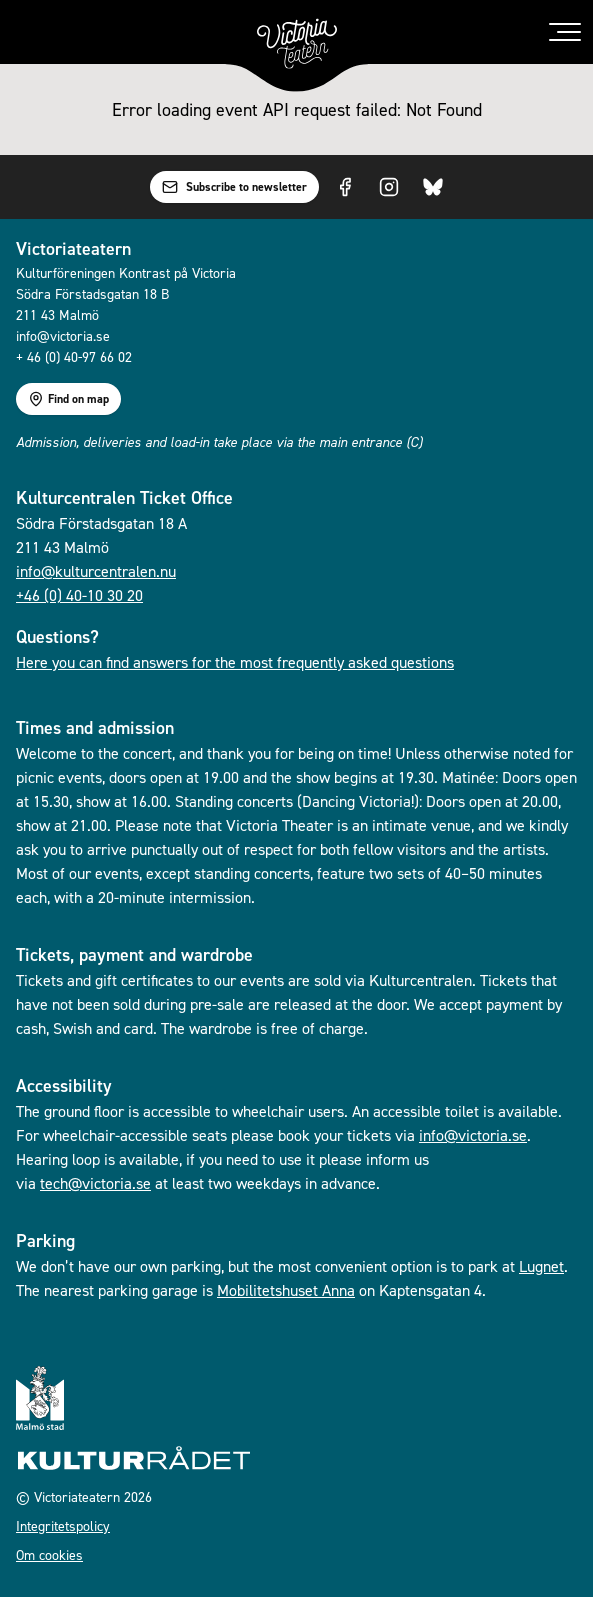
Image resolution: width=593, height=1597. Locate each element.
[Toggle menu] (565, 32)
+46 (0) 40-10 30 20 (79, 595)
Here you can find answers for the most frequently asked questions (235, 662)
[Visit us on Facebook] (345, 187)
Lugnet (541, 1266)
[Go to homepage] (297, 44)
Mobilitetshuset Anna (286, 1290)
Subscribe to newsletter (234, 187)
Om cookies (49, 1554)
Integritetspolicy (63, 1525)
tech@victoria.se (95, 1183)
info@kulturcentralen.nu (96, 571)
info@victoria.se (473, 1135)
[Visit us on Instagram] (389, 187)
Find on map (68, 399)
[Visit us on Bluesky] (433, 187)
